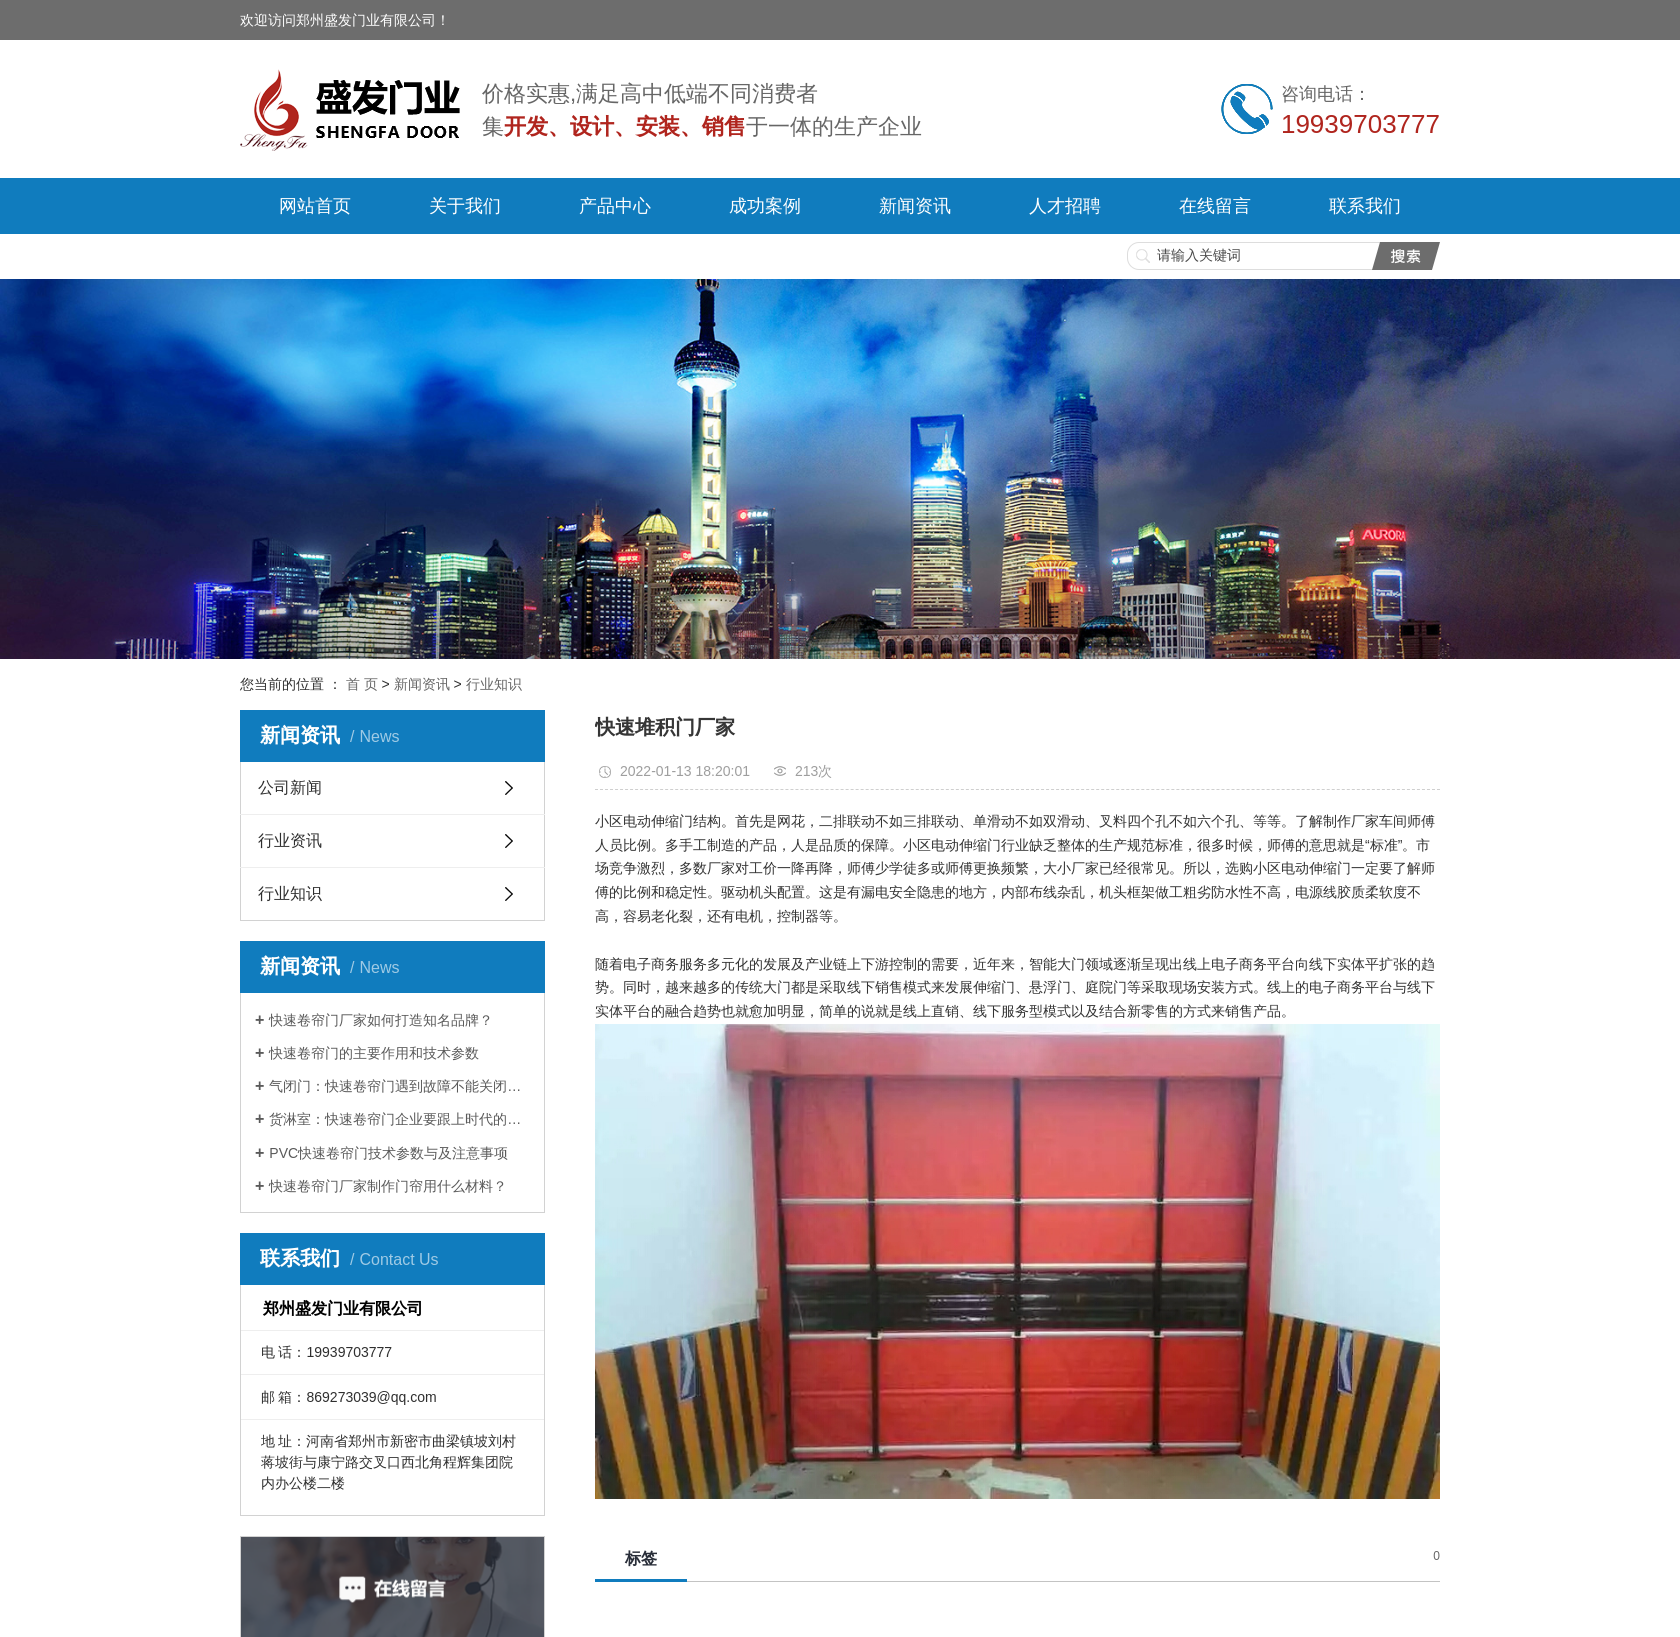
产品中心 (615, 206)
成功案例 (765, 206)
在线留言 (1215, 206)
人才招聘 (1065, 206)
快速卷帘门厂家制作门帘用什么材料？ (388, 1186)
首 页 (362, 684)
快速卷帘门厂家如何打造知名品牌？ (381, 1020)
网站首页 (315, 206)
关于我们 (465, 206)
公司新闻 (290, 787)
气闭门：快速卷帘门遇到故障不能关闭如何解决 (399, 1086)
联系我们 (1365, 206)
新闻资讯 (915, 206)
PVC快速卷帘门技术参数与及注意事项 (388, 1153)
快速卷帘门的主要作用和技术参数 (374, 1053)
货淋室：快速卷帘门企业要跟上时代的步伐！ (399, 1119)
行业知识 (494, 684)
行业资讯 (290, 840)
